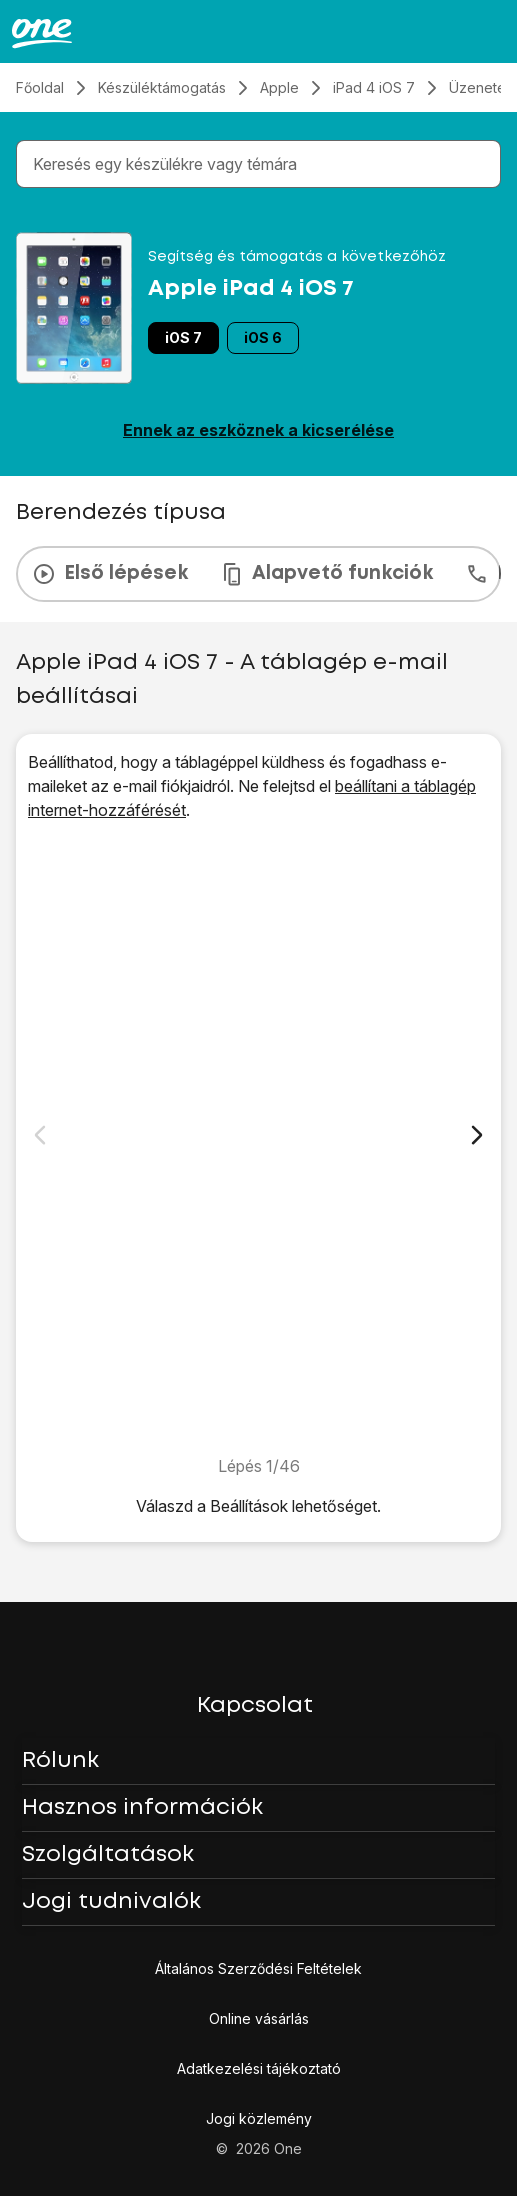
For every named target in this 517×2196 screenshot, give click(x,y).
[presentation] (258, 574)
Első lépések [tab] (110, 574)
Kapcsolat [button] (255, 1706)
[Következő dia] (477, 1135)
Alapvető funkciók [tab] (326, 574)
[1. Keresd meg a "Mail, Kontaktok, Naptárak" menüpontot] (258, 1138)
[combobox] (262, 164)
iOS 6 (263, 337)
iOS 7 (183, 337)
